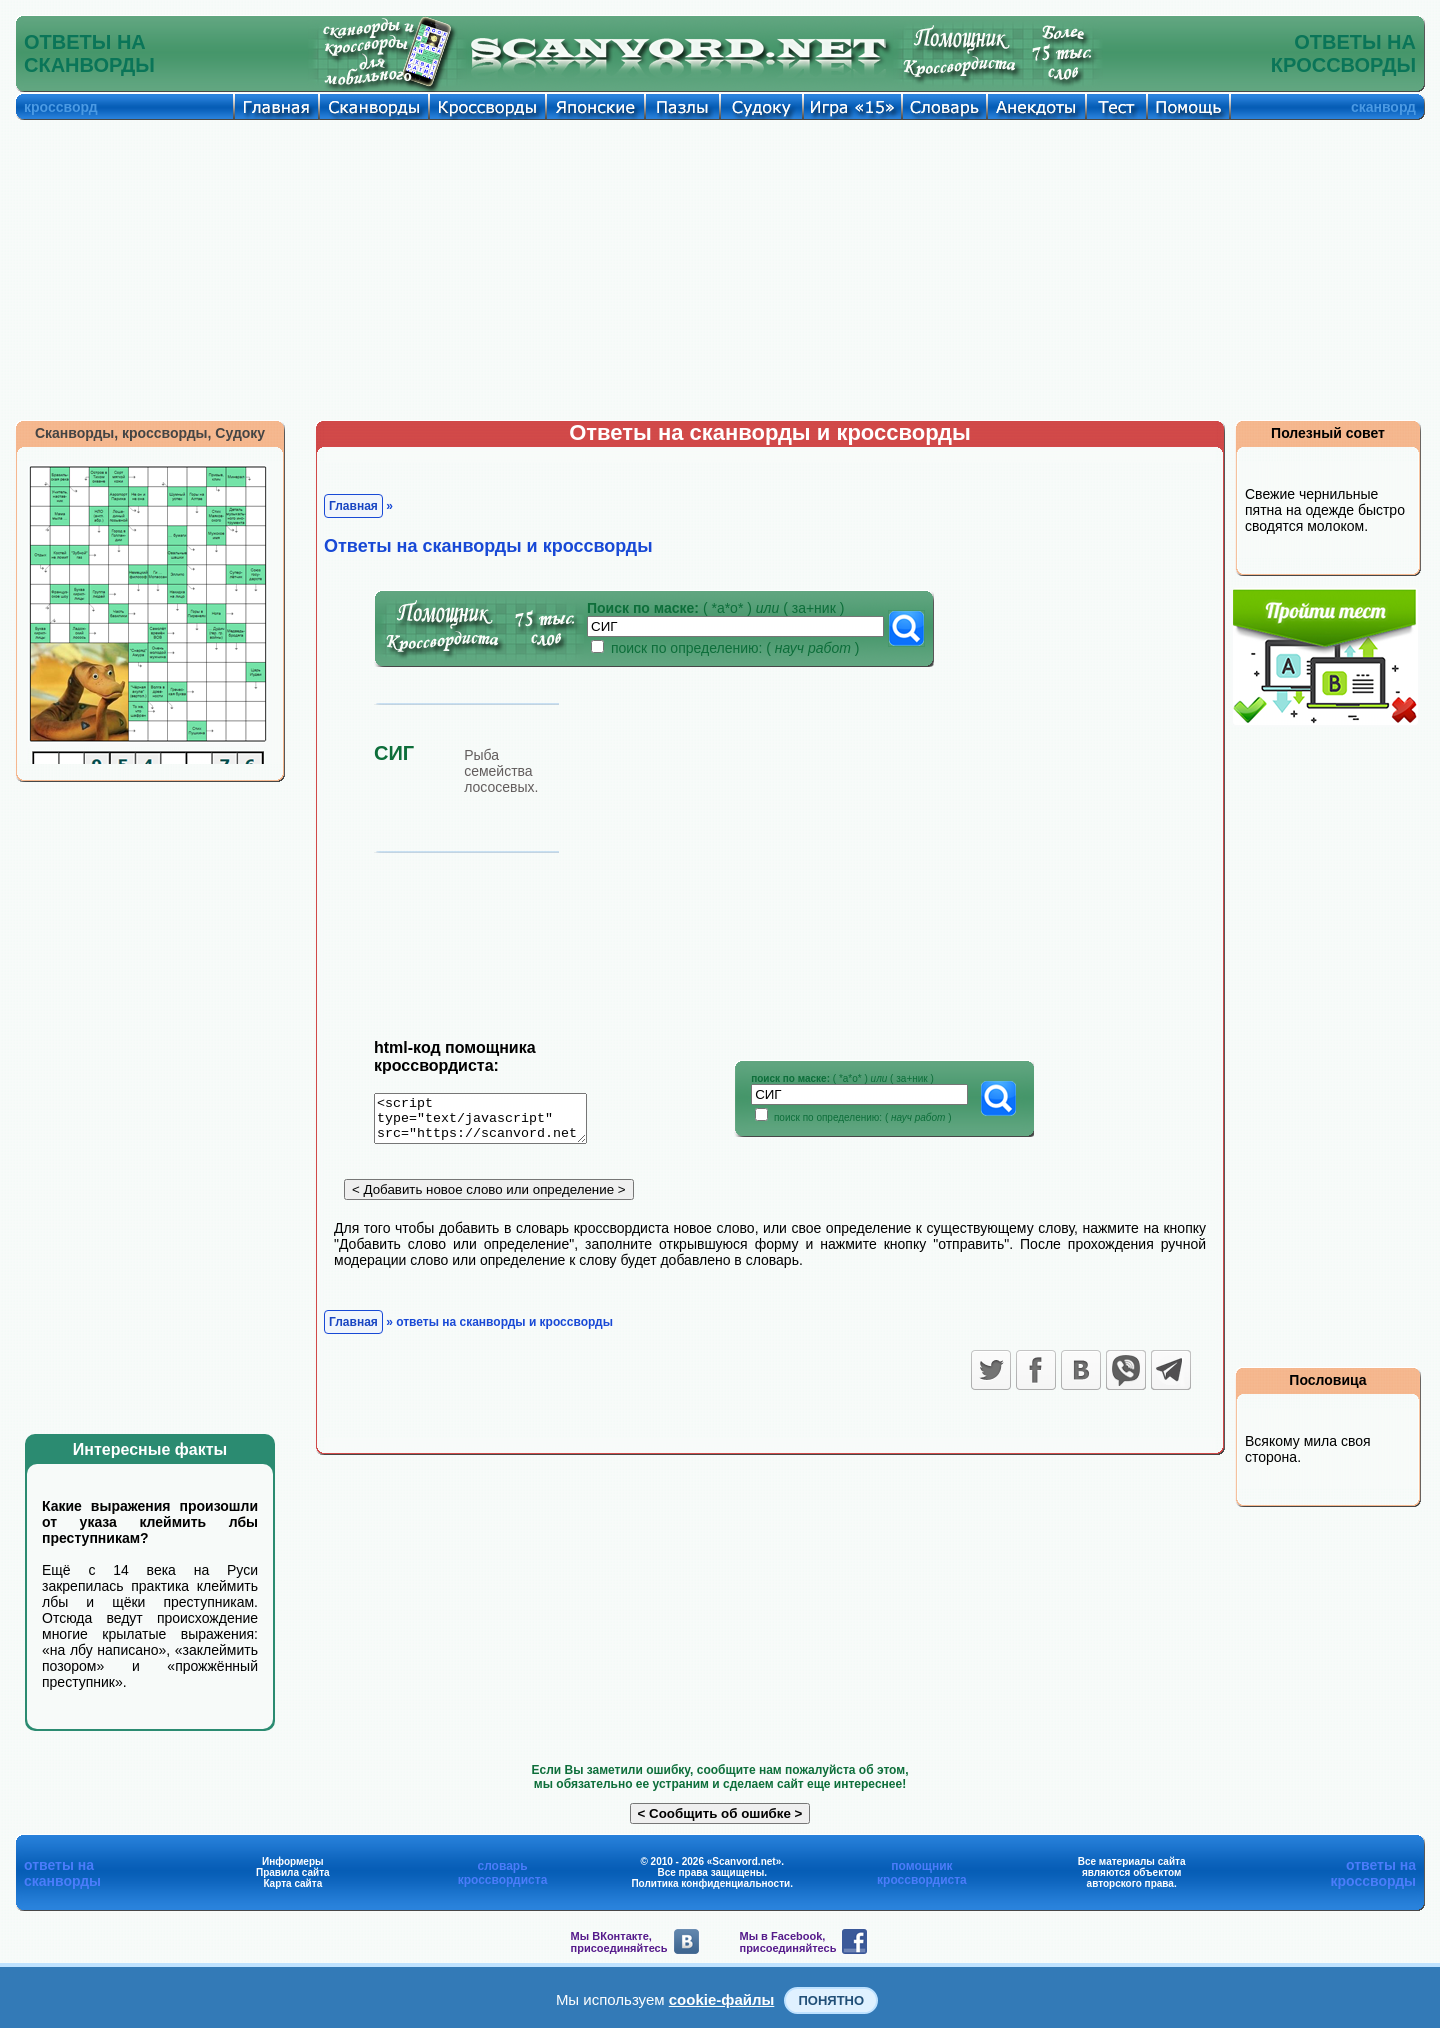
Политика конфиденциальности (710, 1883)
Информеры (293, 1861)
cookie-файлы (722, 1999)
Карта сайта (292, 1883)
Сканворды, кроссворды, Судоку (150, 433)
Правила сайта (293, 1872)
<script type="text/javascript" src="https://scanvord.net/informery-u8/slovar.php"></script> (492, 1122)
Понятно (831, 2000)
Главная (353, 506)
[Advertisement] (720, 270)
